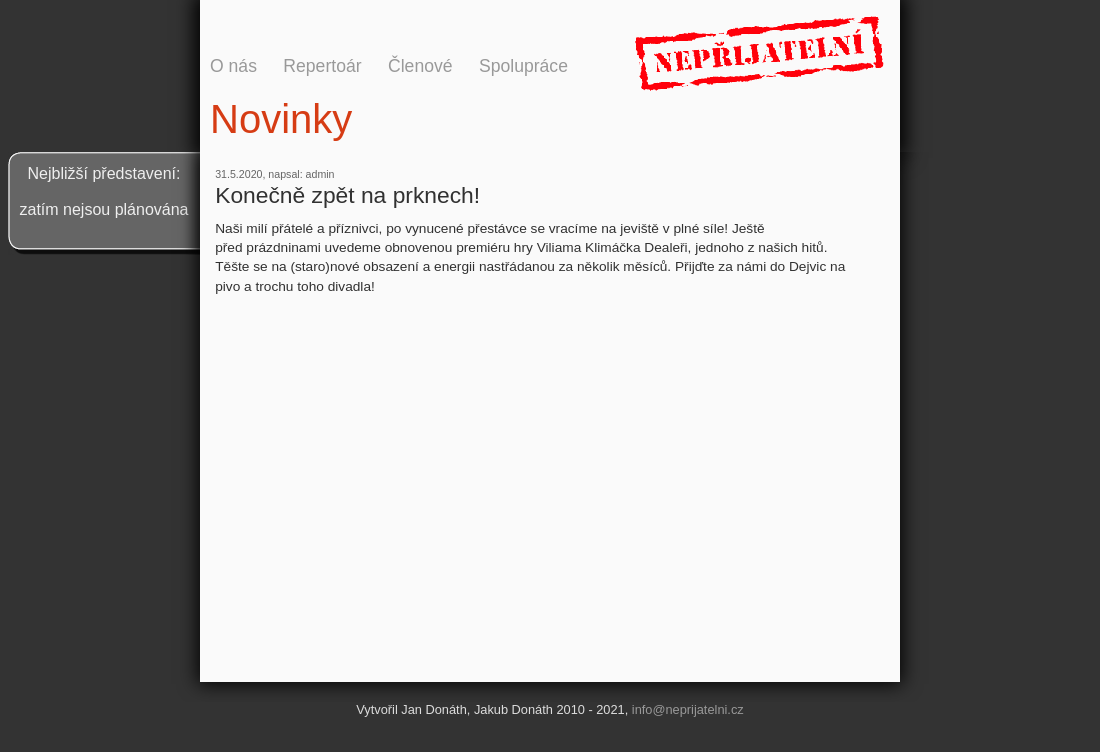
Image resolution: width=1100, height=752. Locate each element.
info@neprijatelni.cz (688, 709)
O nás (233, 66)
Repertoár (322, 66)
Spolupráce (523, 66)
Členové (420, 66)
